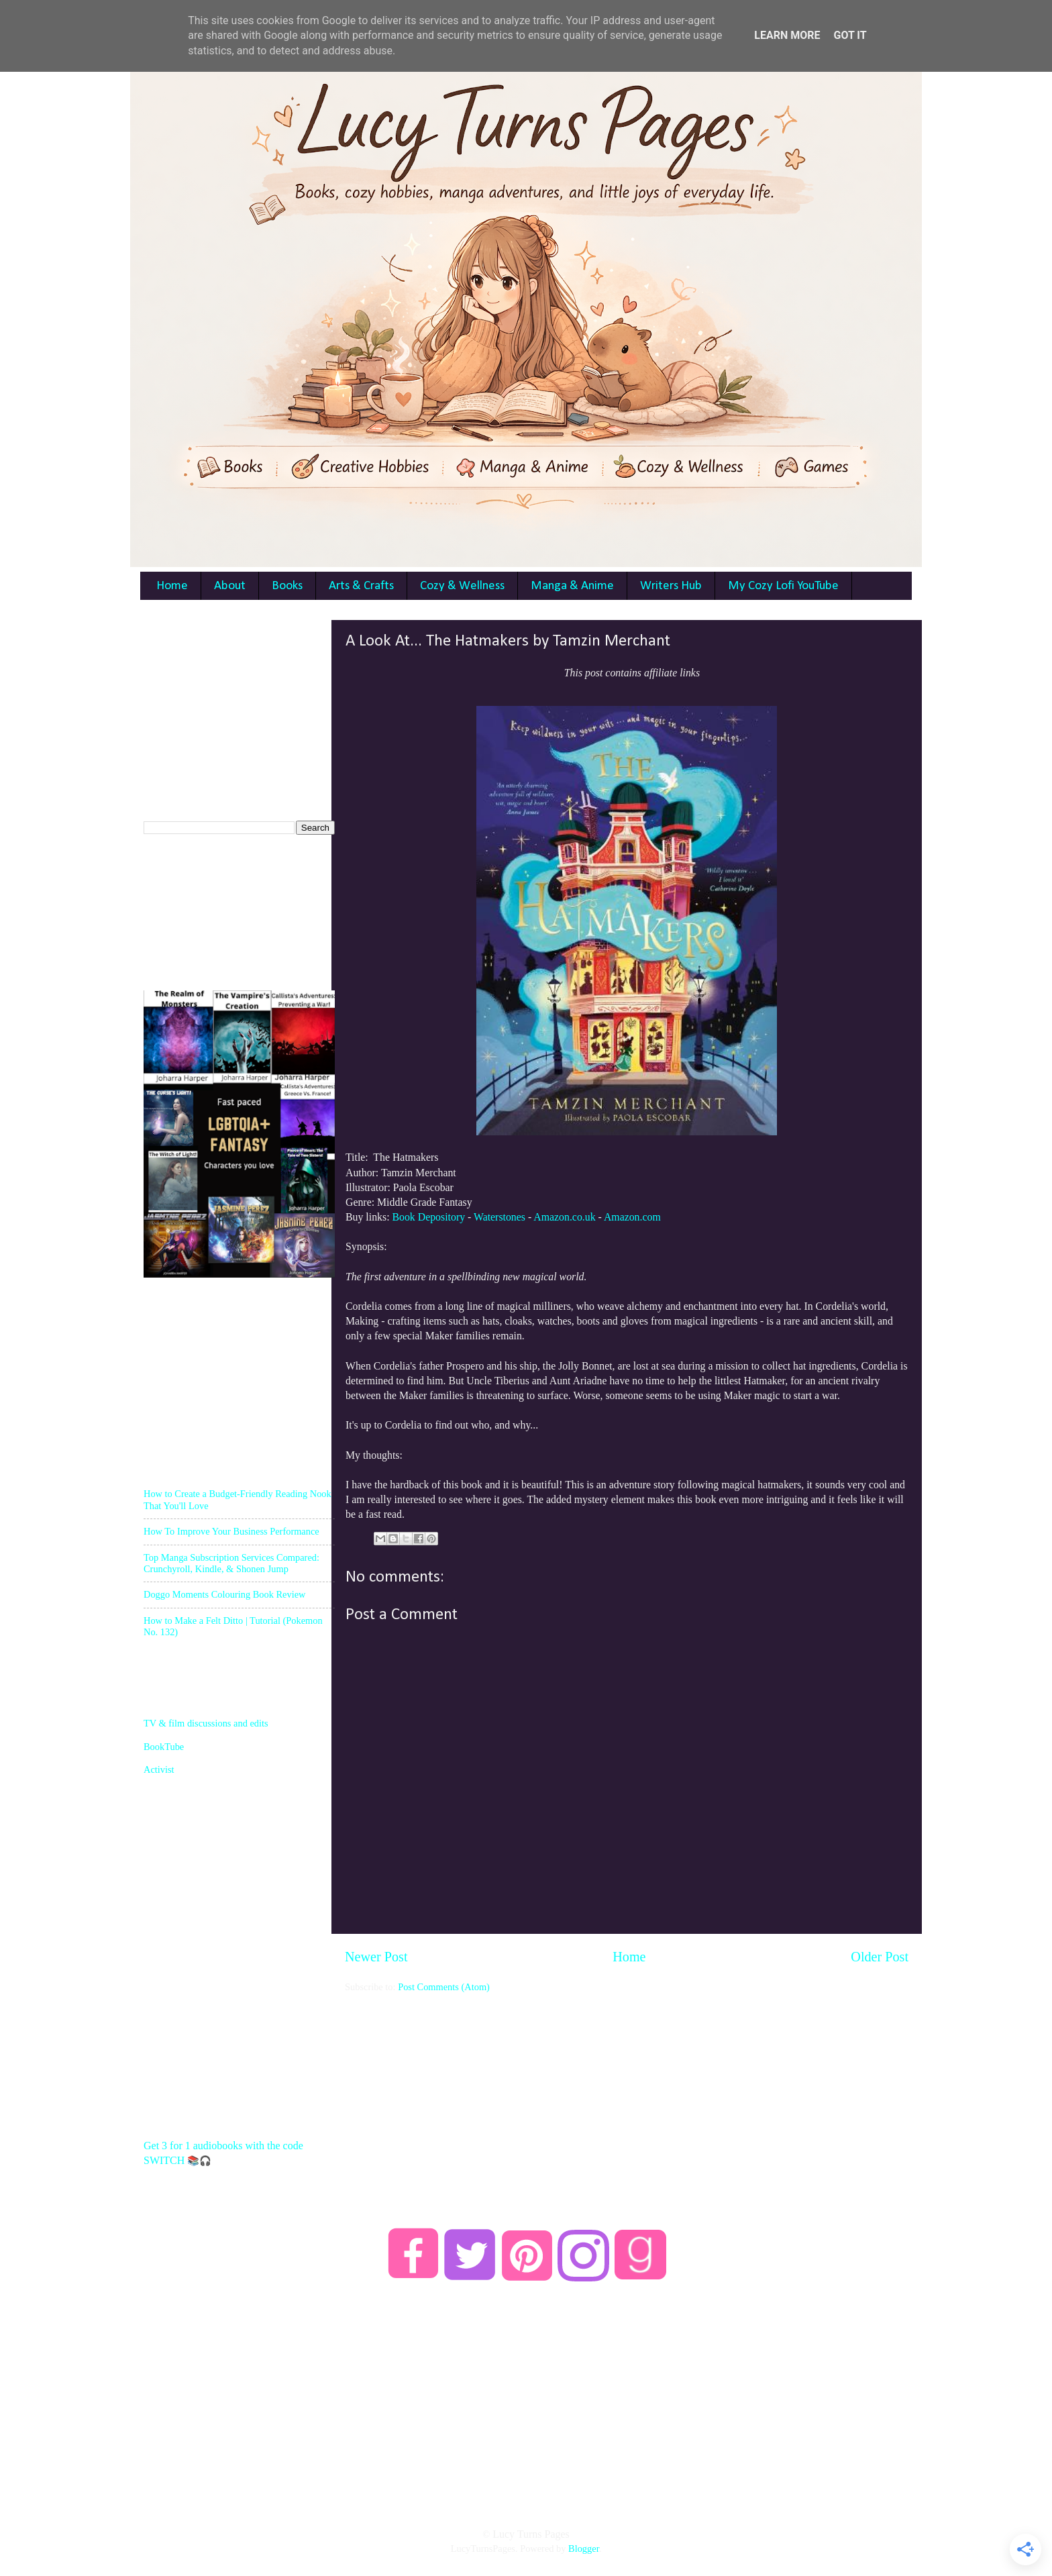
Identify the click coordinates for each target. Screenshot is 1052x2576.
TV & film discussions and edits (206, 1723)
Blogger (583, 2548)
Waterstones (499, 1217)
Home (172, 586)
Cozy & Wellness (462, 586)
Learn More (787, 35)
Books (287, 586)
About (230, 586)
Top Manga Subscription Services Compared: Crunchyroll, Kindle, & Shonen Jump (231, 1563)
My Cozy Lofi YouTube (783, 586)
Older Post (879, 1956)
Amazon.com (632, 1217)
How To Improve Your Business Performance (231, 1531)
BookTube (164, 1746)
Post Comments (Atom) (444, 1986)
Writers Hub (671, 586)
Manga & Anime (572, 586)
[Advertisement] (626, 2087)
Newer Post (376, 1956)
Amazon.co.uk (564, 1217)
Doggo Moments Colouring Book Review (224, 1594)
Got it (849, 35)
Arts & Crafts (361, 586)
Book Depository (428, 1217)
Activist (159, 1769)
